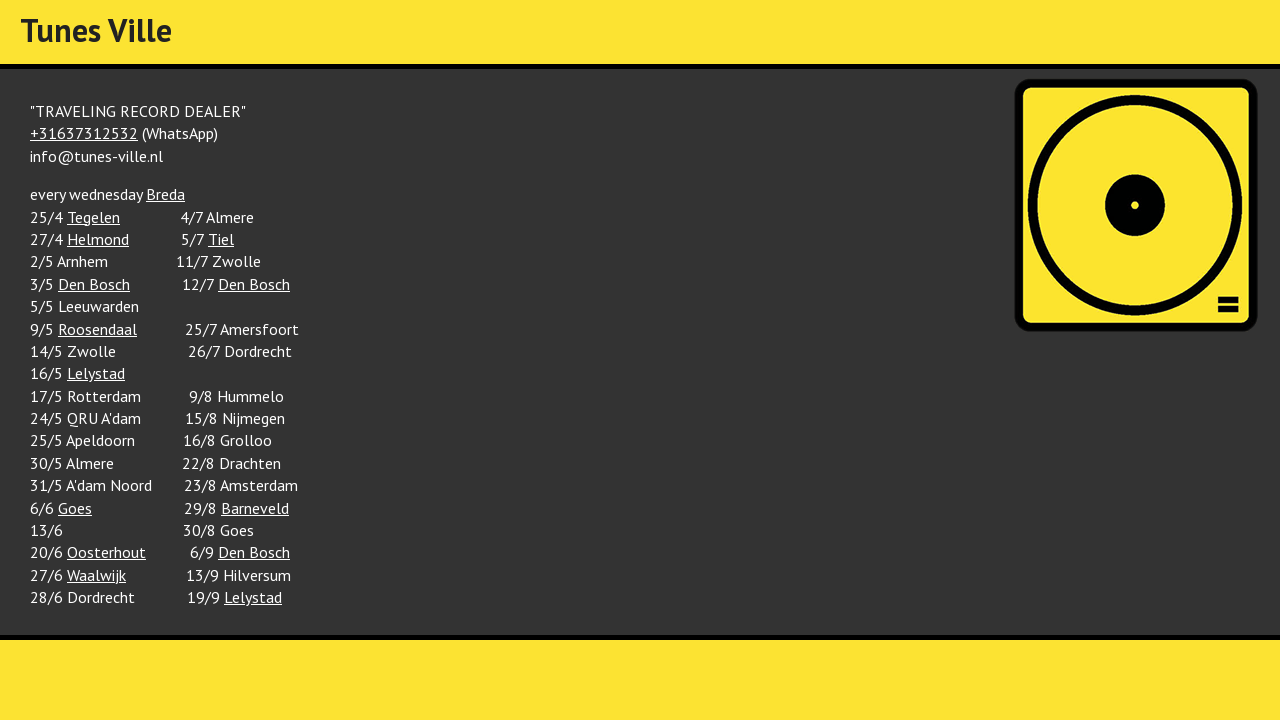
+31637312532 (84, 133)
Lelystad (96, 373)
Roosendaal (97, 329)
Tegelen (93, 217)
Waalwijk (96, 575)
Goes (75, 508)
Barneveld (255, 508)
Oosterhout (106, 552)
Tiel (221, 239)
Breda (165, 194)
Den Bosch (94, 284)
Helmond (98, 239)
